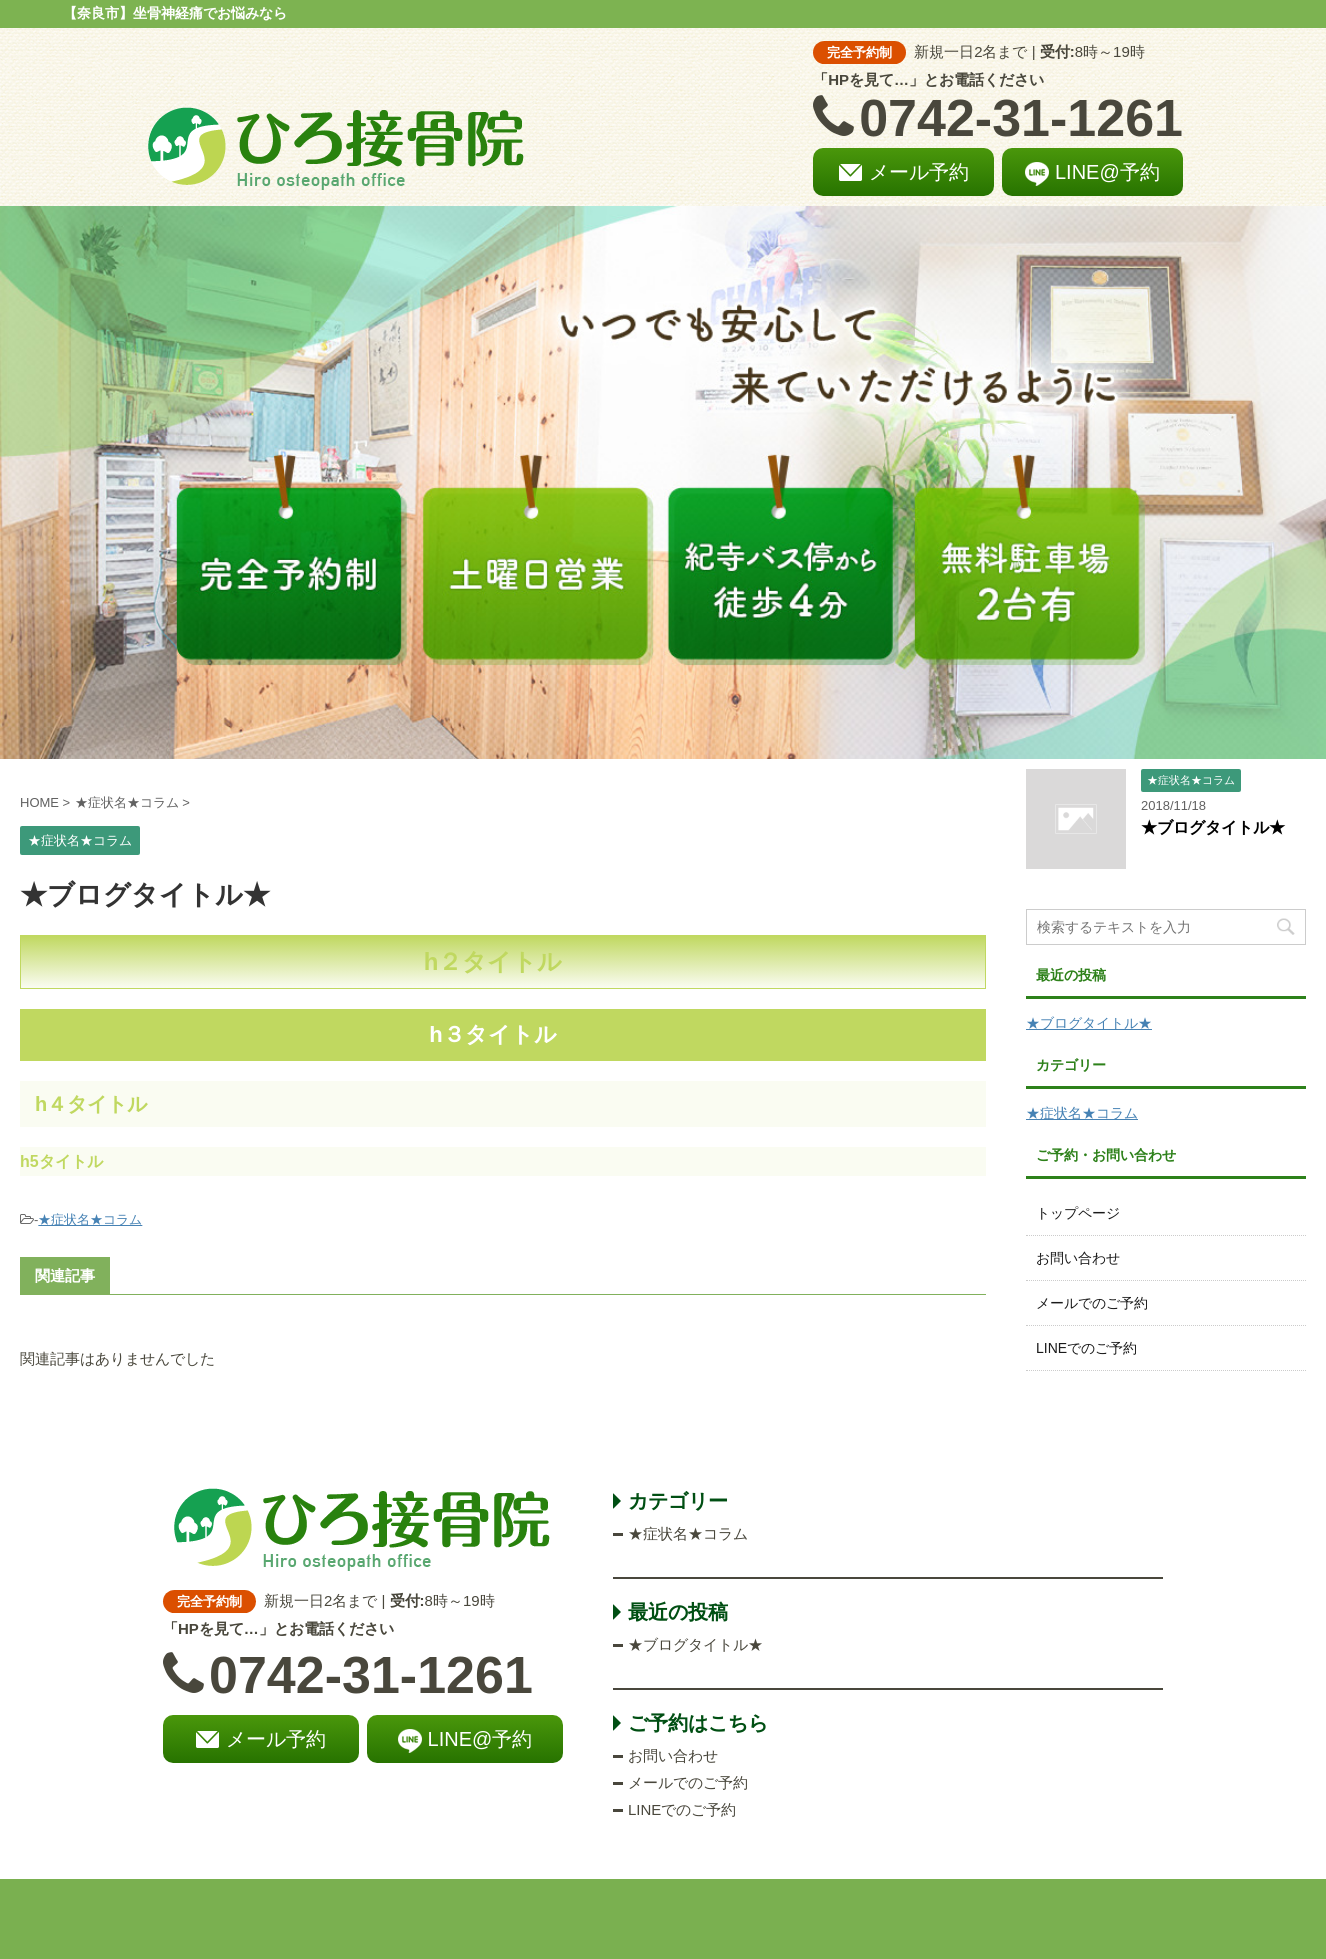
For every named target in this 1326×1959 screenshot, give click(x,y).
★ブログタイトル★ (1213, 827)
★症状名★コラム (90, 1219)
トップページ (1078, 1213)
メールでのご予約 (1092, 1303)
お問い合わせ (1078, 1258)
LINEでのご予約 (1086, 1348)
